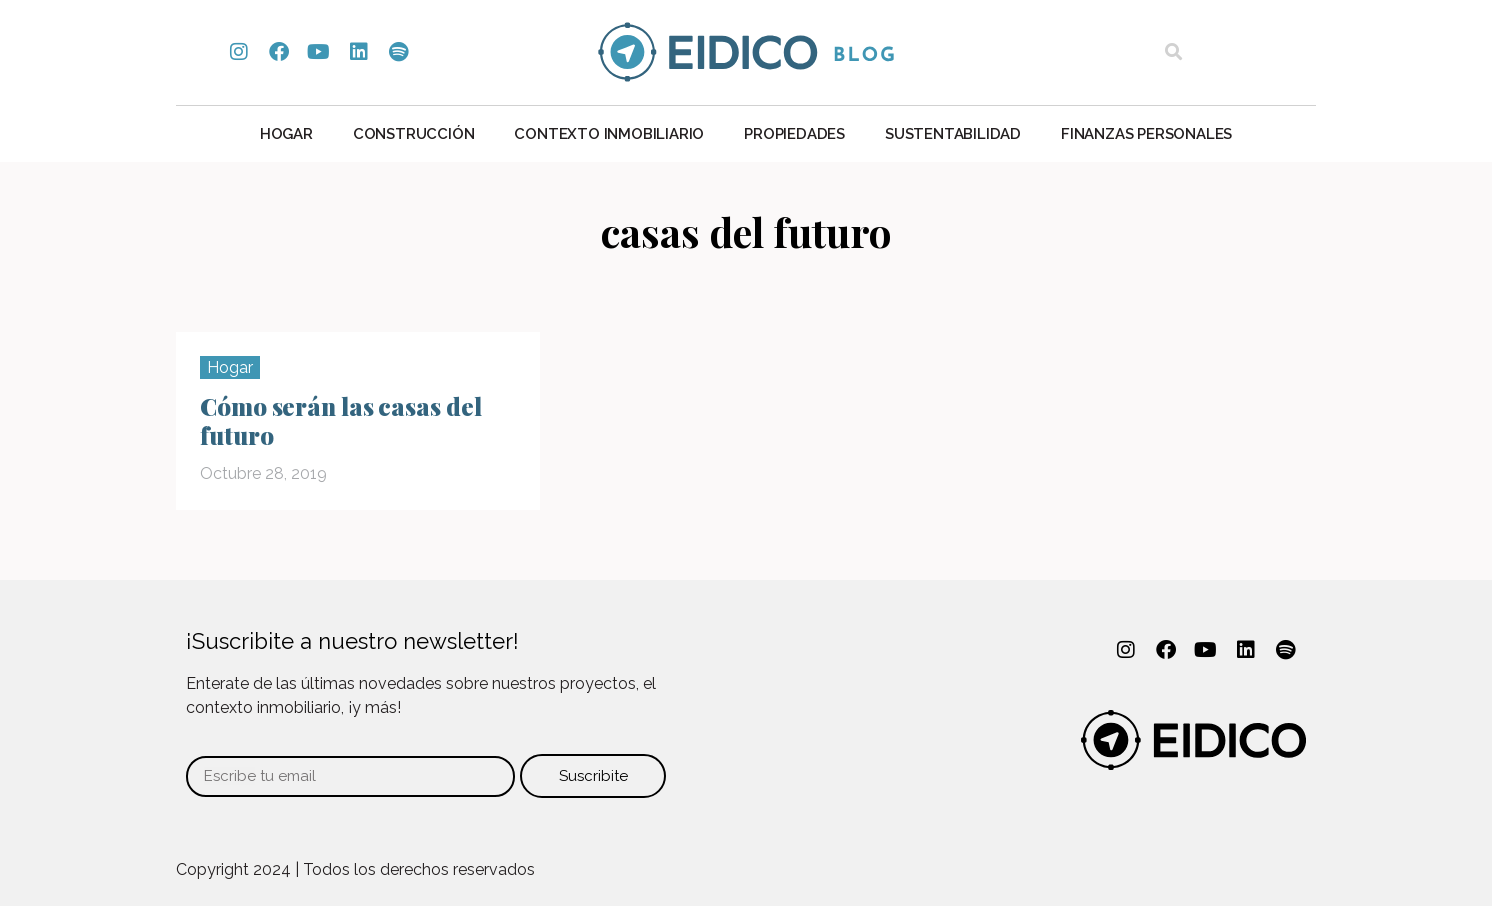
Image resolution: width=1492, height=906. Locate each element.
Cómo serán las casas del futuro (341, 420)
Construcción (414, 134)
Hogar (286, 134)
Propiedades (794, 134)
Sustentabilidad (953, 134)
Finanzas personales (1146, 134)
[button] (1173, 52)
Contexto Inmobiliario (609, 134)
